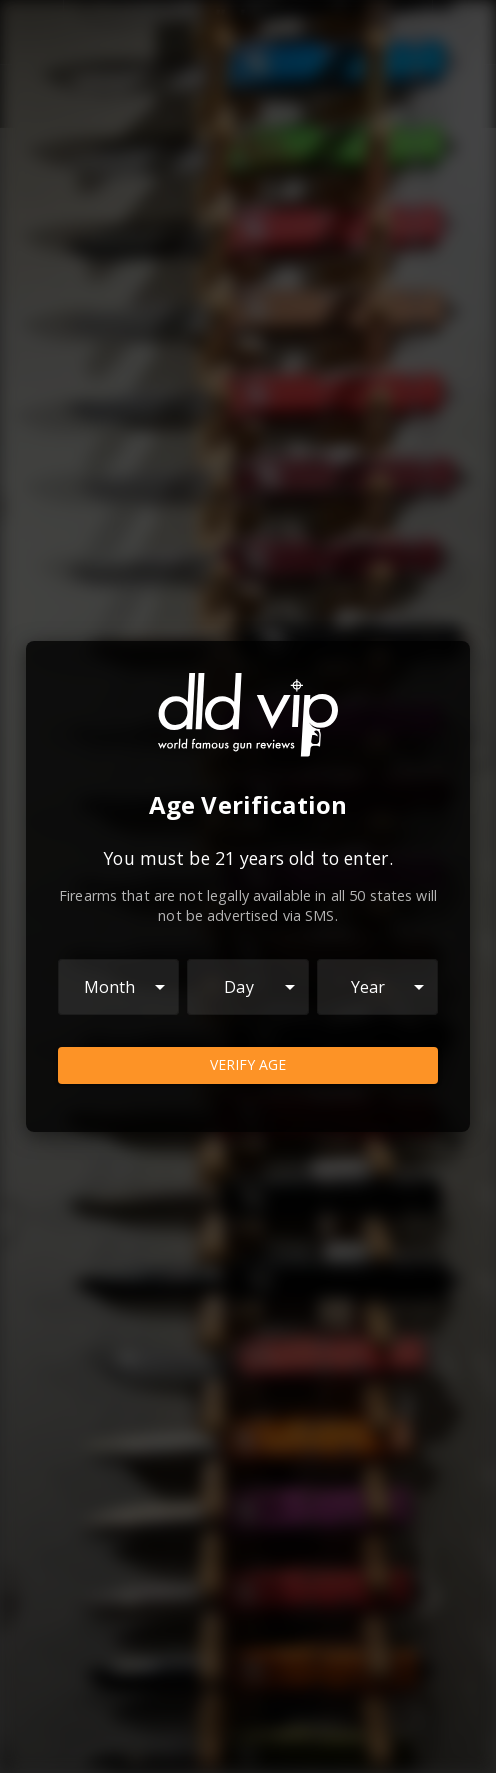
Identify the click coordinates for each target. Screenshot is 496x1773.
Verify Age (248, 1065)
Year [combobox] (368, 987)
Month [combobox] (110, 987)
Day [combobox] (238, 987)
